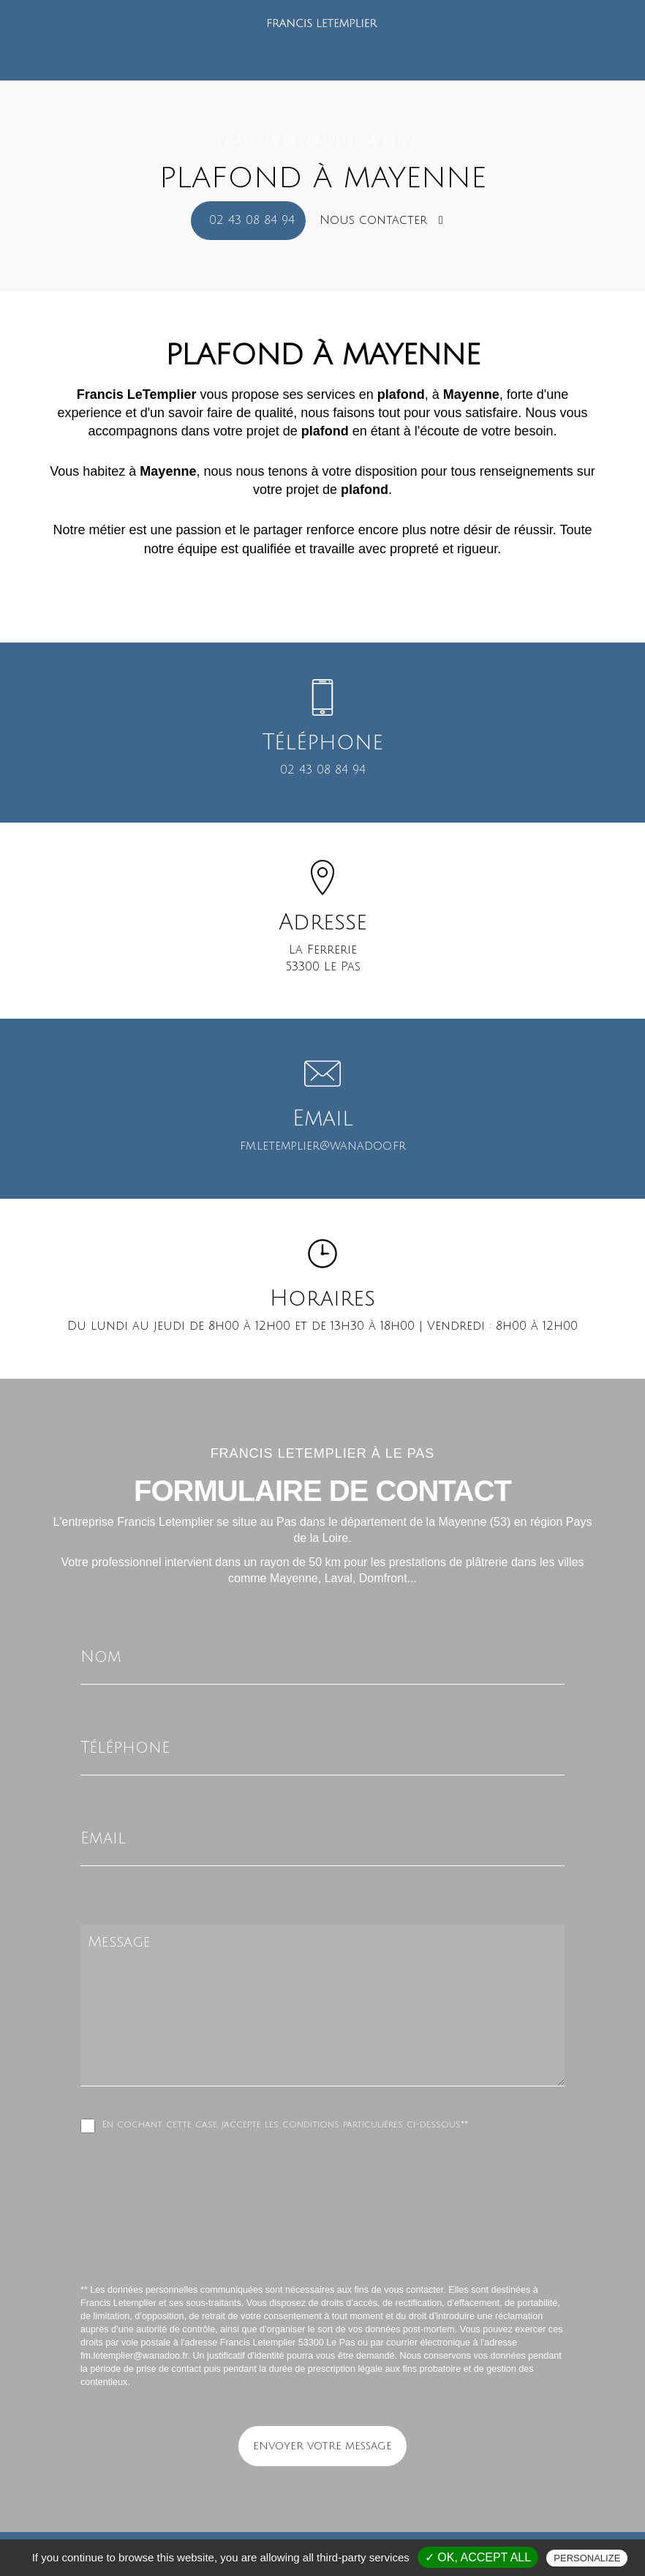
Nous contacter (381, 220)
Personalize (587, 2558)
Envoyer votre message (322, 2446)
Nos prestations (327, 41)
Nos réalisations (433, 41)
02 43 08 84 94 (252, 220)
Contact (516, 41)
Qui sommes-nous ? (213, 41)
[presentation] (235, 2240)
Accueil (124, 41)
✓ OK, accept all (478, 2557)
